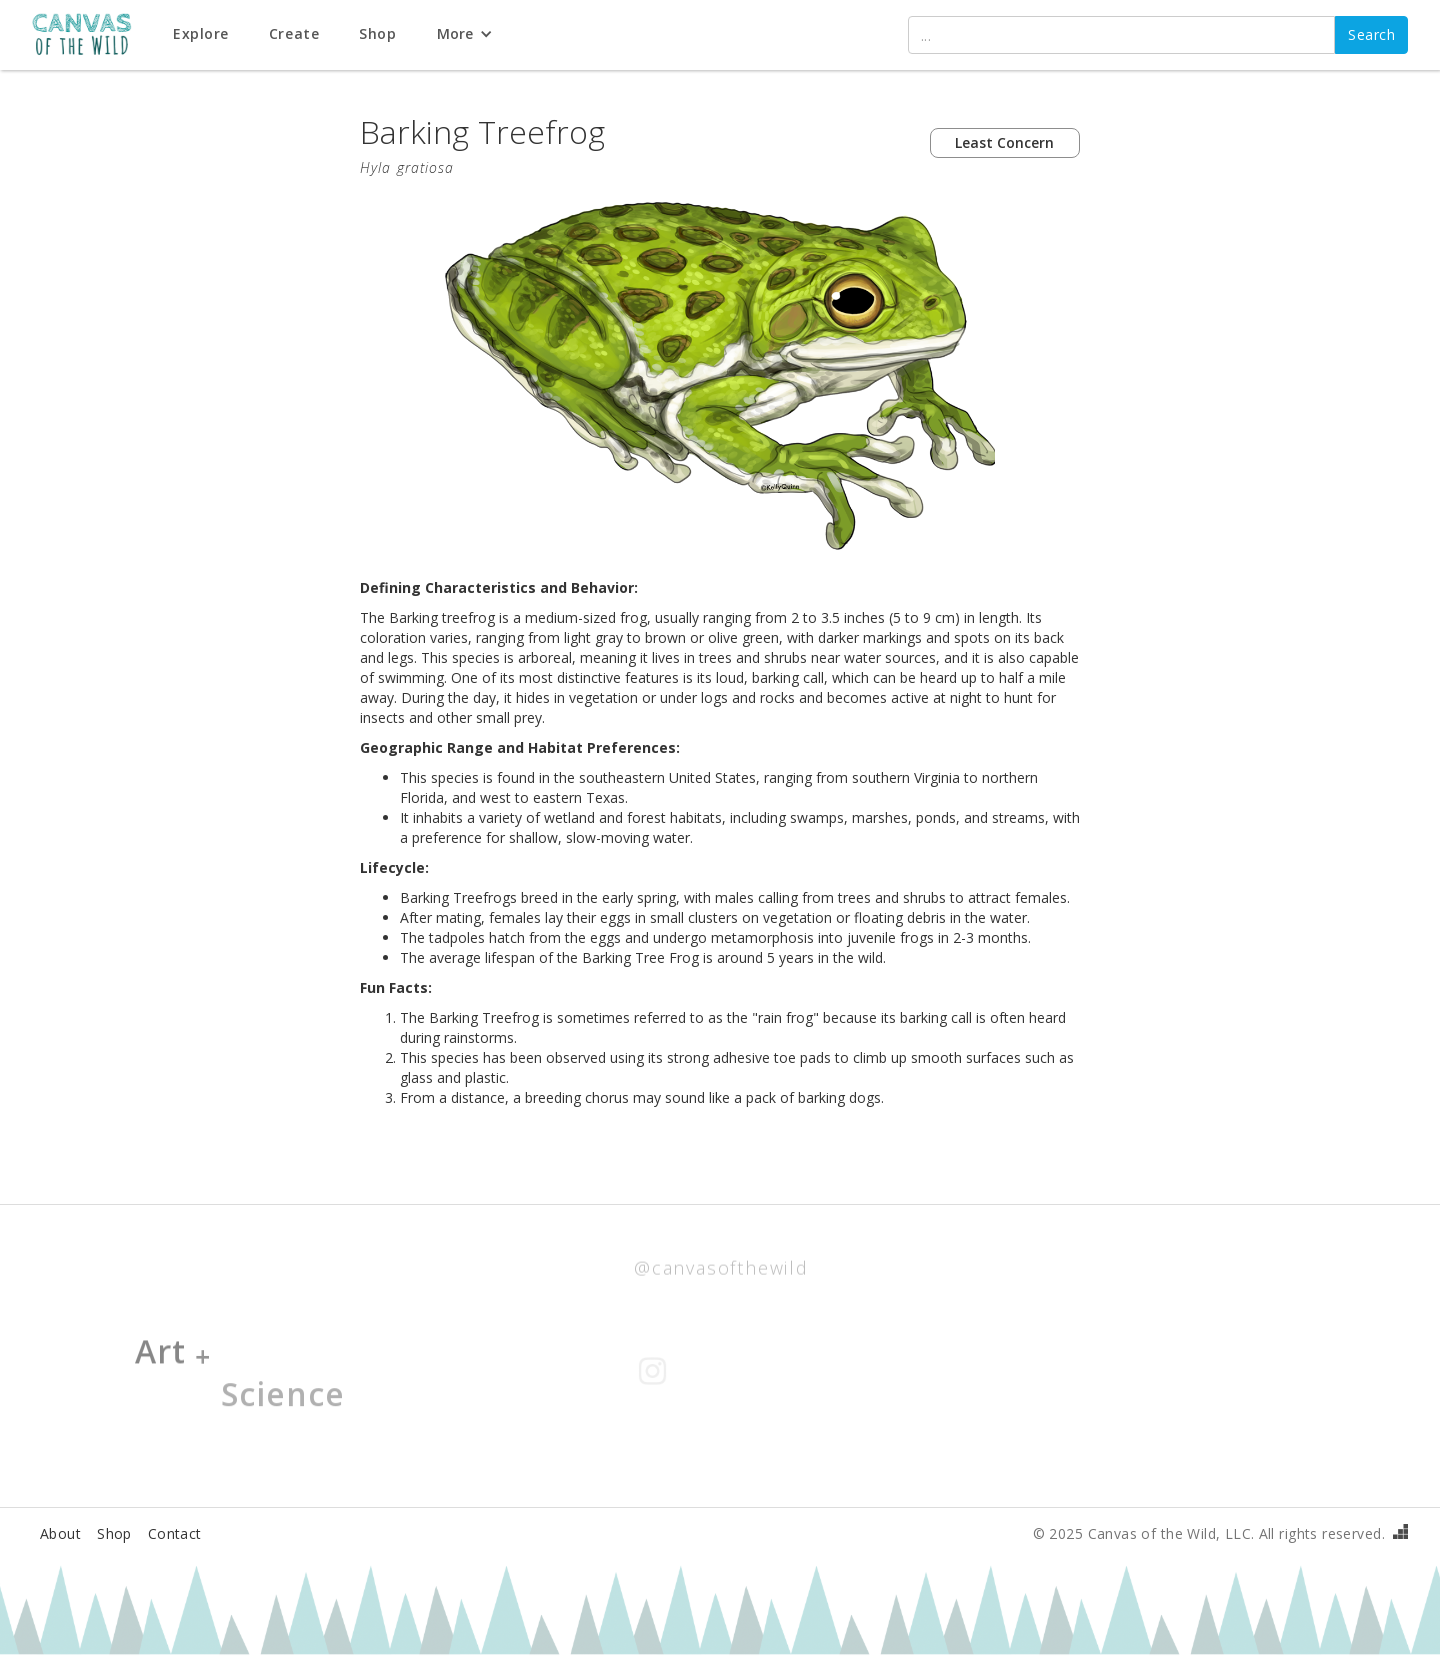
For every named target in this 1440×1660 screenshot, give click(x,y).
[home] (92, 35)
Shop (114, 1533)
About (60, 1533)
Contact (175, 1533)
